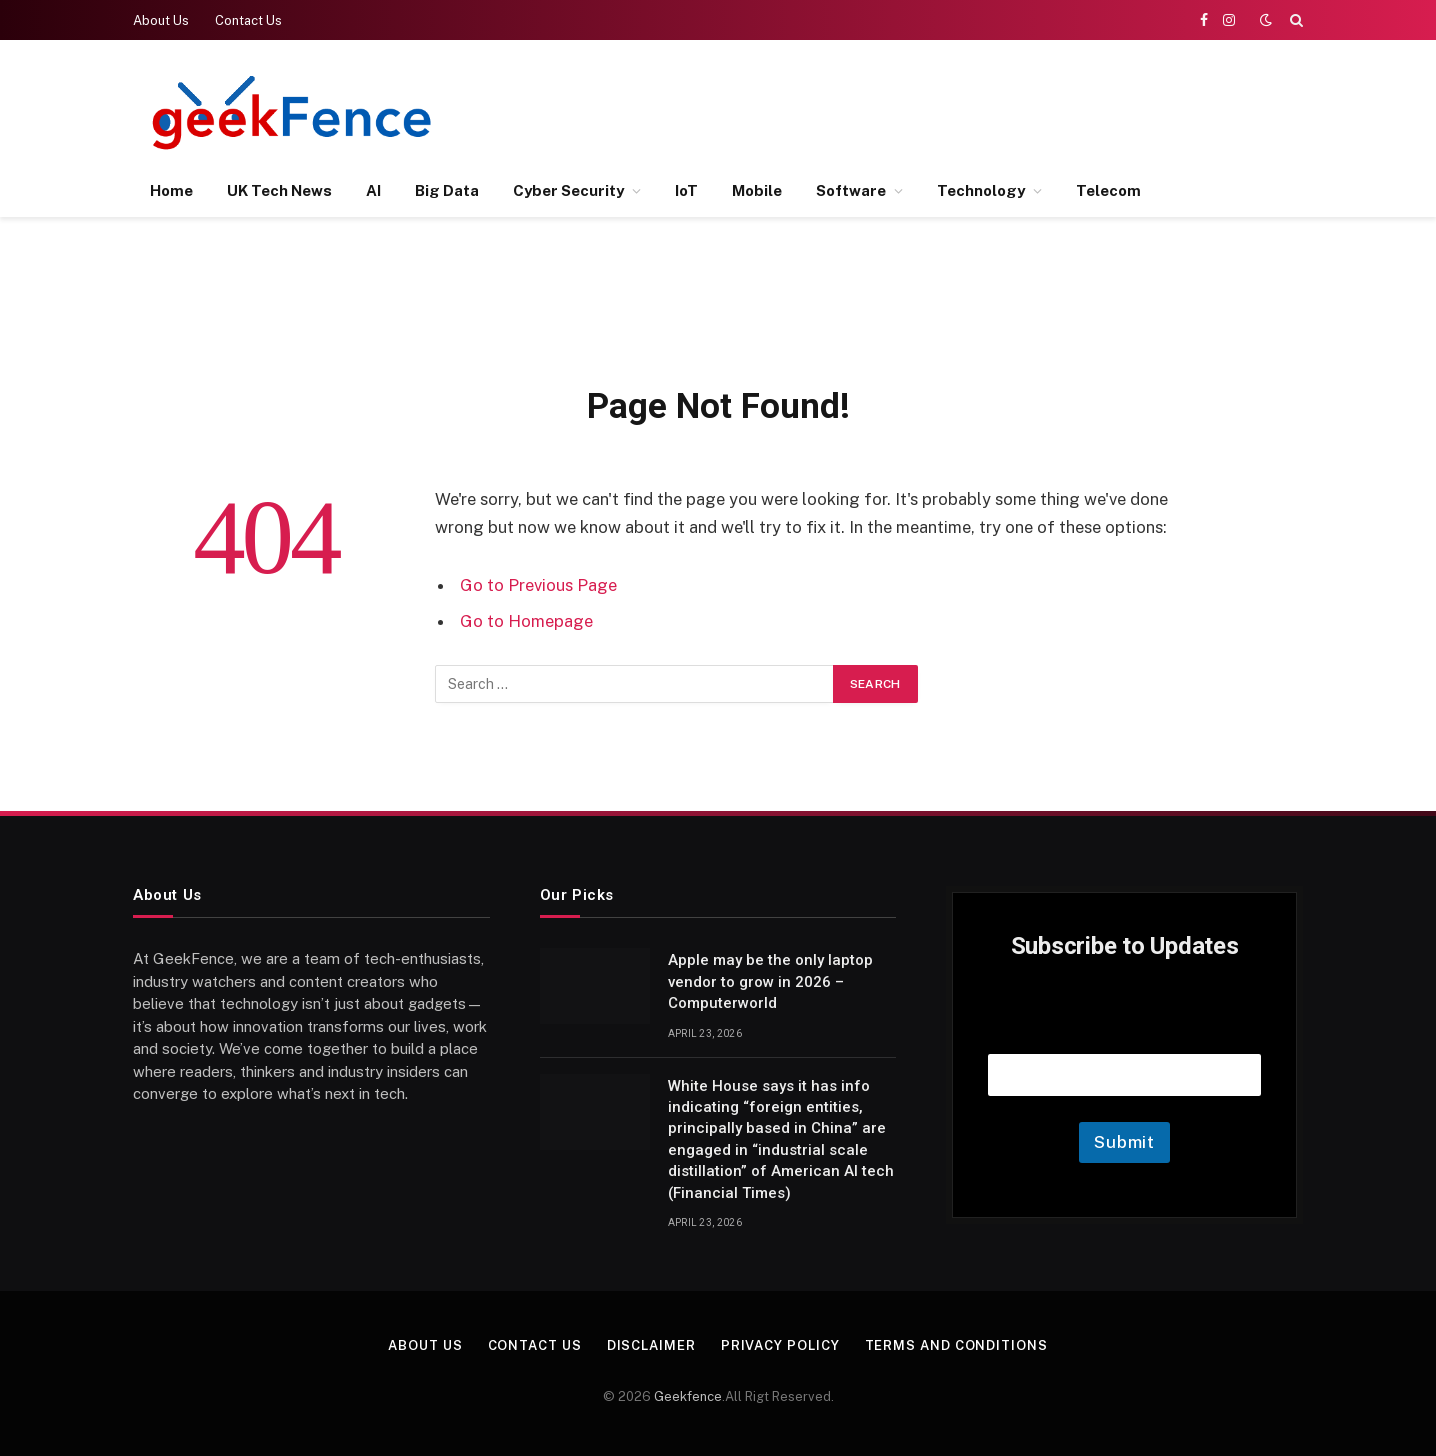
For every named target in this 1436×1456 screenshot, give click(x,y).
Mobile (757, 190)
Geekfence (688, 1396)
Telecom (1108, 190)
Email (1125, 1028)
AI (373, 190)
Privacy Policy (780, 1345)
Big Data (447, 190)
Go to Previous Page (538, 585)
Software (851, 190)
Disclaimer (651, 1345)
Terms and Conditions (956, 1345)
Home (171, 190)
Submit (1124, 1142)
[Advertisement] (939, 110)
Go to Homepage (526, 621)
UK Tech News (279, 190)
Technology (981, 190)
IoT (686, 190)
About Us (161, 20)
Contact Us (248, 20)
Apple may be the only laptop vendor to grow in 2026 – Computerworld (770, 981)
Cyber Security (568, 190)
